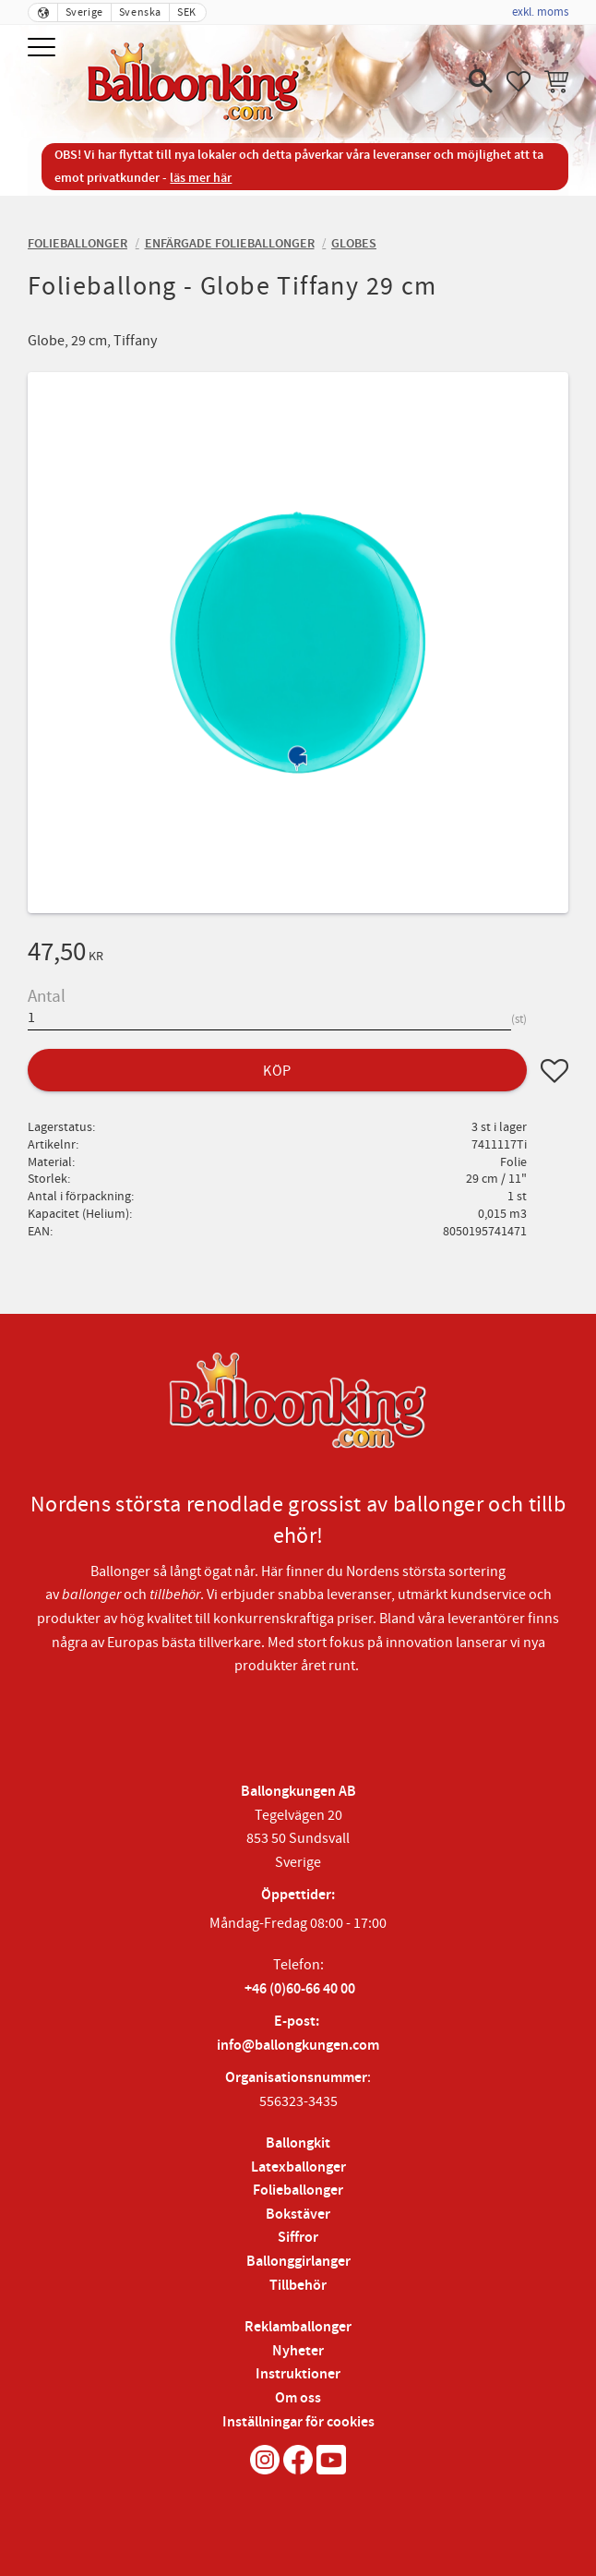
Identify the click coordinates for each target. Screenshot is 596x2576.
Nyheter (298, 2351)
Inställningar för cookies (298, 2422)
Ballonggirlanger (298, 2261)
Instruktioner (298, 2374)
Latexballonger (298, 2167)
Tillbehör (298, 2285)
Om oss (298, 2398)
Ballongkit (298, 2143)
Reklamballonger (298, 2327)
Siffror (298, 2237)
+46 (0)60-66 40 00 (299, 1989)
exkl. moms (540, 12)
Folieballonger (298, 2190)
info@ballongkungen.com (298, 2045)
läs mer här (201, 178)
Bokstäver (298, 2214)
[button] (44, 48)
